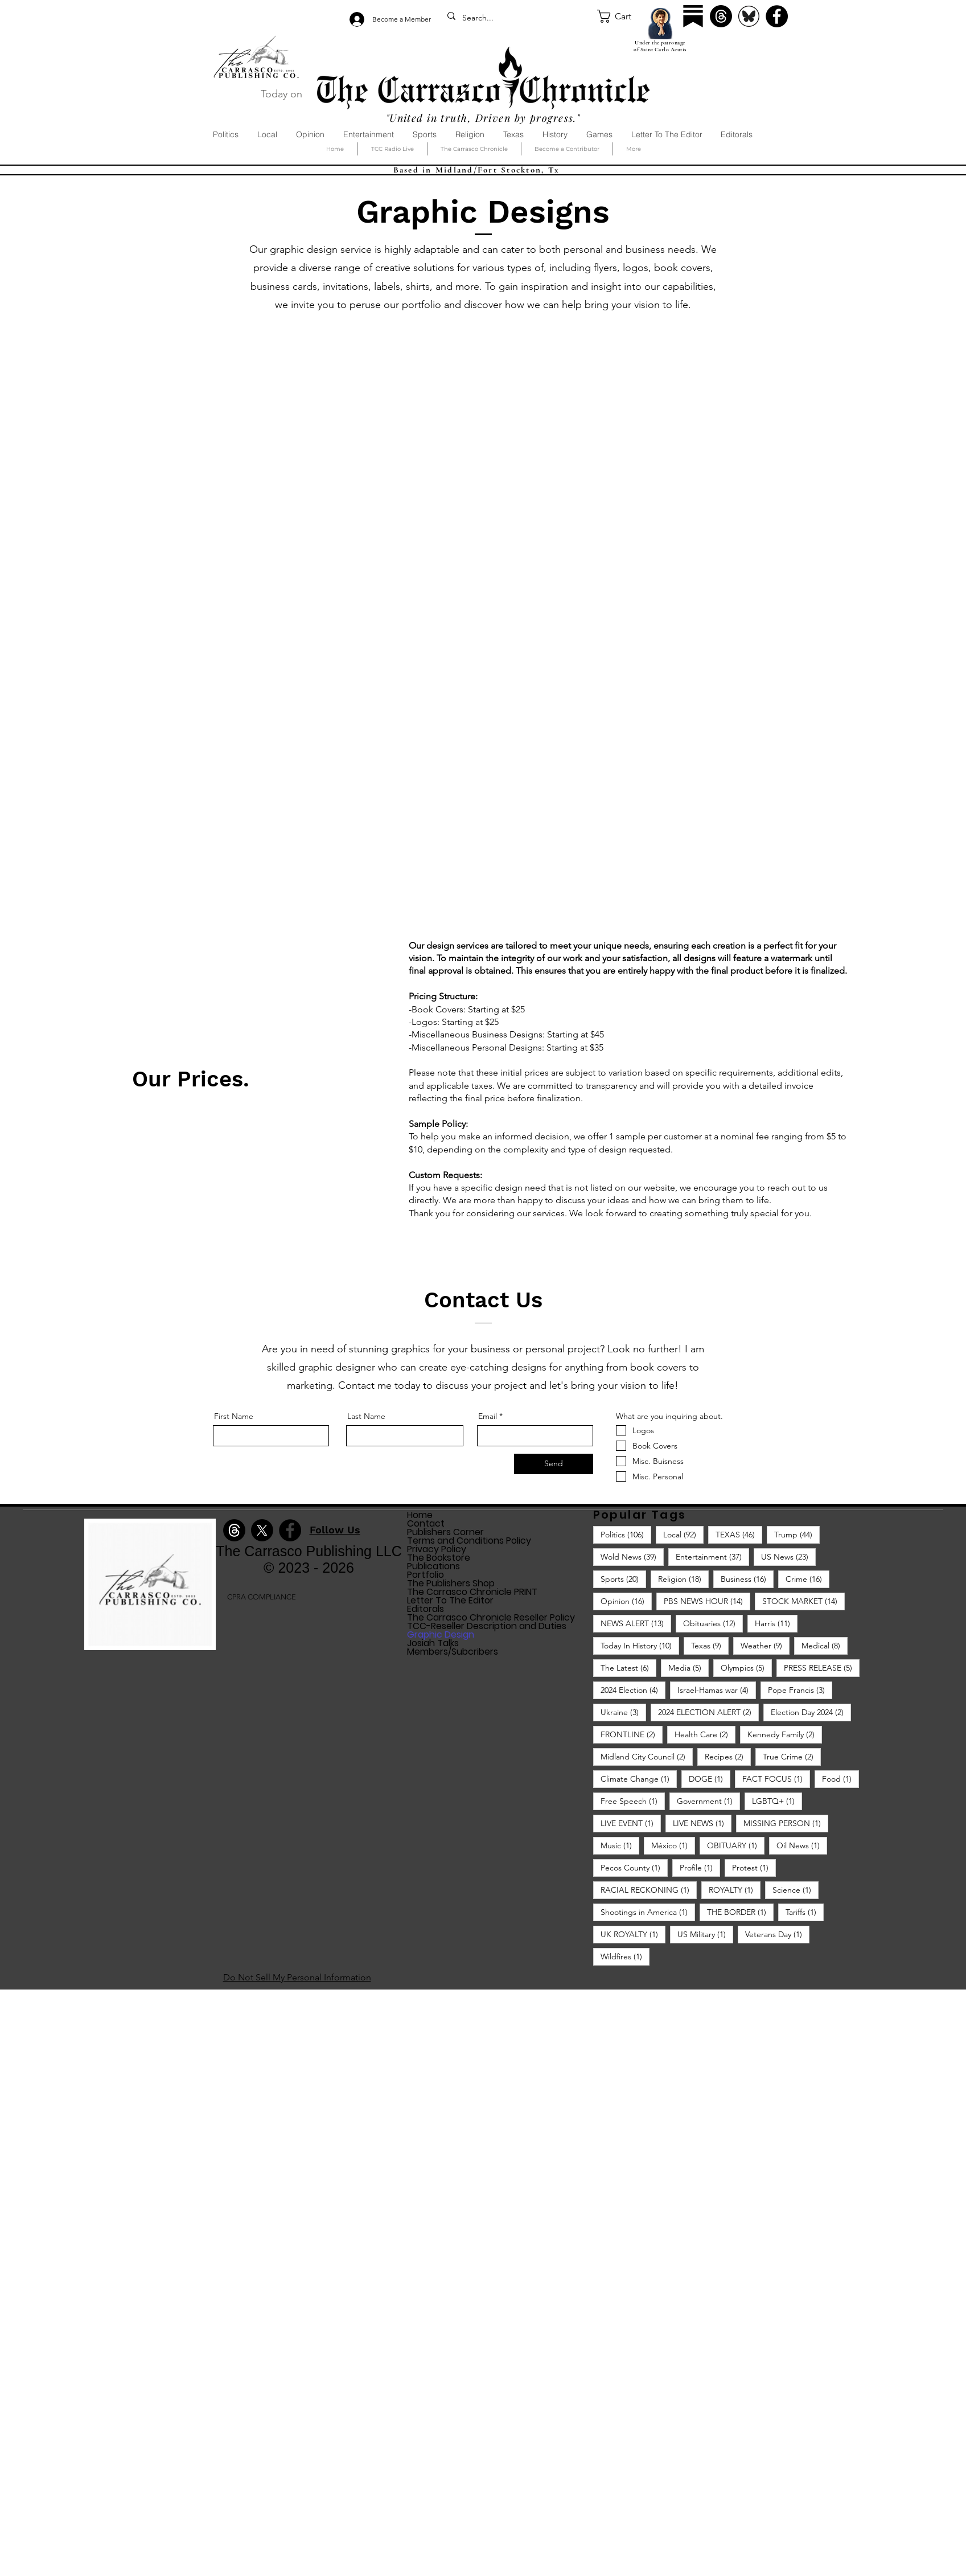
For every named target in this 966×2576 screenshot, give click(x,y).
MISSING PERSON (785, 1823)
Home (420, 1515)
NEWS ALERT (636, 1623)
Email (487, 1416)
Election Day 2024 (811, 1712)
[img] (150, 1648)
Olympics (746, 1667)
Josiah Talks (433, 1643)
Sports (623, 1578)
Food (840, 1778)
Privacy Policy (436, 1549)
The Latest (628, 1667)
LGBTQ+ (777, 1800)
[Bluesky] (749, 16)
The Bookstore (438, 1557)
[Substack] (693, 16)
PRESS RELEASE (822, 1667)
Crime (807, 1578)
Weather (765, 1645)
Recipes (728, 1756)
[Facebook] (777, 16)
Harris (776, 1623)
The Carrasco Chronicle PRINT (472, 1592)
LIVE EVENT (631, 1823)
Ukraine (623, 1712)
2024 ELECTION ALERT (708, 1712)
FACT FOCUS (776, 1778)
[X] (262, 1530)
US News (788, 1556)
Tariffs (805, 1911)
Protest (754, 1867)
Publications (433, 1566)
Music (620, 1845)
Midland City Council (647, 1756)
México (673, 1845)
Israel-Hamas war (716, 1689)
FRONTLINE (632, 1734)
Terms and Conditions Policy (469, 1540)
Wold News (632, 1556)
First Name (233, 1416)
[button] (622, 16)
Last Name (366, 1416)
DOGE (709, 1778)
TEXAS (739, 1534)
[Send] (553, 1464)
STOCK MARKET (803, 1600)
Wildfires (625, 1956)
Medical (824, 1645)
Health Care (705, 1734)
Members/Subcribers (452, 1651)
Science (795, 1889)
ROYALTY (735, 1889)
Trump (797, 1534)
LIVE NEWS (702, 1823)
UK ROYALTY (633, 1934)
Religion (683, 1578)
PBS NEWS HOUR (707, 1600)
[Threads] (721, 16)
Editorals (425, 1609)
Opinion (626, 1600)
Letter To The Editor (450, 1600)
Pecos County (634, 1867)
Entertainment (712, 1556)
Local (683, 1534)
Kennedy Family (784, 1734)
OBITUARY (735, 1845)
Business (747, 1578)
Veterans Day (777, 1934)
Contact (426, 1523)
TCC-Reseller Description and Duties (486, 1626)
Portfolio (425, 1574)
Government (708, 1800)
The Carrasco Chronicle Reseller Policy (491, 1617)
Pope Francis (800, 1689)
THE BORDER (740, 1911)
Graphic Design (440, 1634)
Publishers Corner (445, 1532)
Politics (626, 1534)
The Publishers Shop (451, 1583)
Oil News (801, 1845)
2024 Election (633, 1689)
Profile (700, 1867)
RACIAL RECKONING (649, 1889)
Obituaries (713, 1623)
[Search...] (517, 18)
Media (688, 1667)
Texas (710, 1645)
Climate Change (639, 1778)
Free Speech (633, 1800)
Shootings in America (648, 1911)
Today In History (640, 1645)
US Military (705, 1934)
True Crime (792, 1756)
